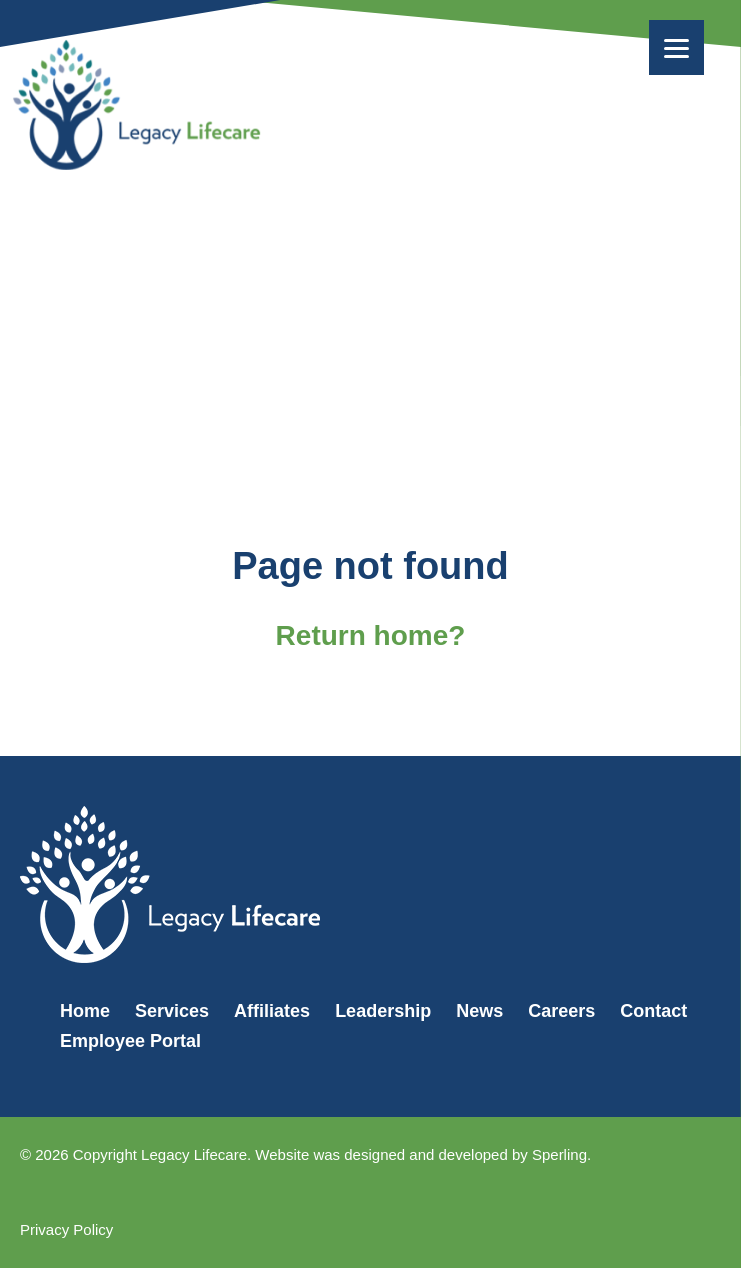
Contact (653, 1011)
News (479, 1011)
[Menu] (676, 47)
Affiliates (272, 1011)
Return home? (371, 635)
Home (85, 1011)
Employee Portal (130, 1041)
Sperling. (561, 1154)
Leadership (383, 1011)
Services (172, 1011)
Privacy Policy (66, 1229)
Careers (561, 1011)
